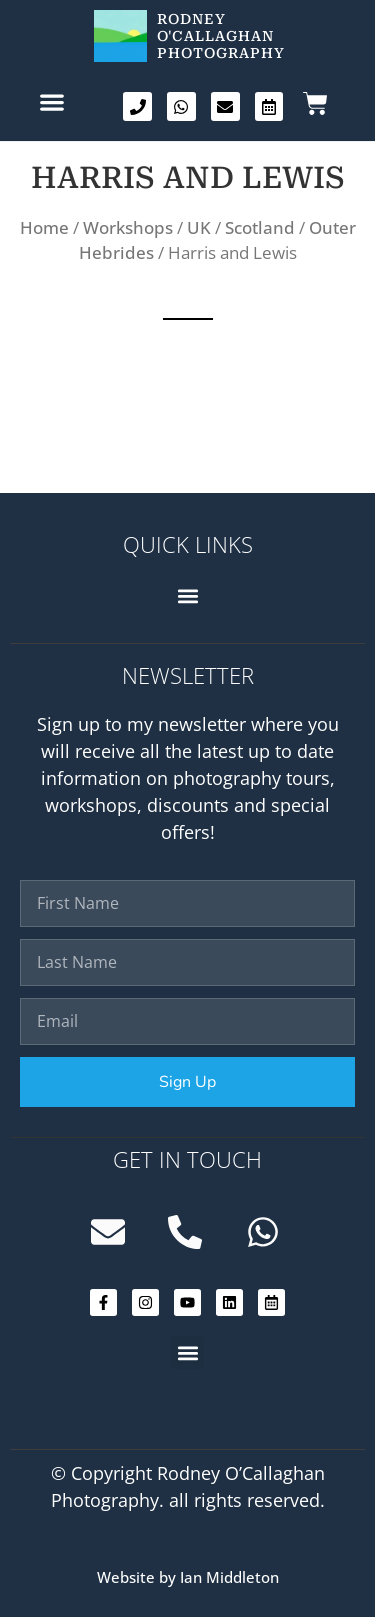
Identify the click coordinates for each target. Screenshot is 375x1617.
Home (44, 227)
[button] (51, 101)
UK (199, 227)
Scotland (260, 227)
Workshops (128, 227)
